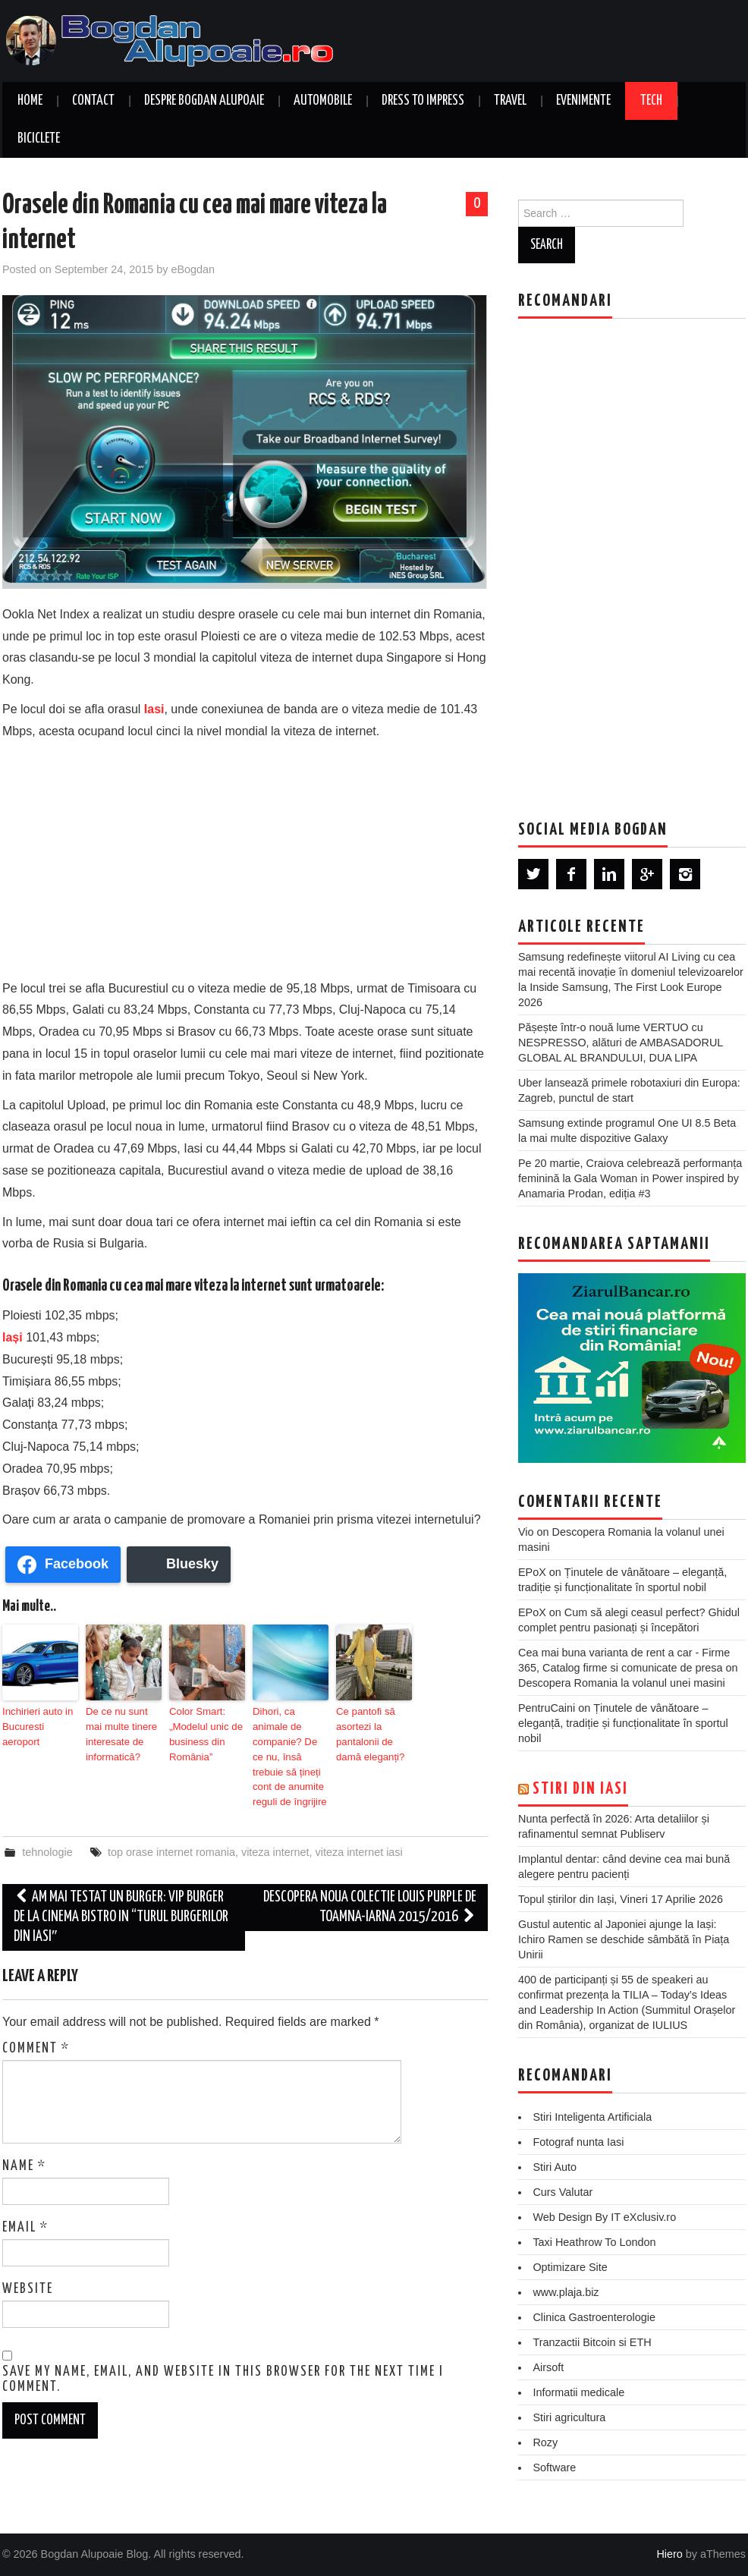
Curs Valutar (562, 2192)
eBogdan (193, 269)
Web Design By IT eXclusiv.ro (604, 2217)
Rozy (545, 2442)
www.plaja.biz (566, 2292)
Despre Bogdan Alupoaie (204, 101)
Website (27, 2265)
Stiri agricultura (569, 2417)
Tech (651, 101)
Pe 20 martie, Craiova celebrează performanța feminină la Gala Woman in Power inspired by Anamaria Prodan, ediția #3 (630, 1178)
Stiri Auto (555, 2167)
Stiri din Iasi (580, 1789)
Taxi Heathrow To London (594, 2242)
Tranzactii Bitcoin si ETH (592, 2342)
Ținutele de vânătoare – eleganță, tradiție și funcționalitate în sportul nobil (623, 1723)
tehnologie (47, 1829)
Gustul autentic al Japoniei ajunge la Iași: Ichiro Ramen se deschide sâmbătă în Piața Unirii (623, 1939)
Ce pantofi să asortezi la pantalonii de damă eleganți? (367, 1731)
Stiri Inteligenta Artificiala (592, 2117)
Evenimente (583, 101)
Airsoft (548, 2367)
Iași (12, 1337)
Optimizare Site (570, 2267)
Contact (93, 101)
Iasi (154, 709)
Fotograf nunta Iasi (578, 2142)
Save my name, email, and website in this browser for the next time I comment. (223, 2356)
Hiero (669, 2554)
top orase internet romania (171, 1829)
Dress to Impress (423, 101)
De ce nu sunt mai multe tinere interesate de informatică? (122, 1731)
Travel (510, 101)
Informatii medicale (578, 2392)
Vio (526, 1532)
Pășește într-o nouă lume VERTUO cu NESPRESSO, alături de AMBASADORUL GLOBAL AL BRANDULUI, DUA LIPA (620, 1042)
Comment (36, 2025)
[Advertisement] (245, 856)
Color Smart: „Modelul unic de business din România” (202, 1731)
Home (29, 101)
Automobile (323, 101)
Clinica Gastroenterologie (594, 2317)
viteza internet (275, 1829)
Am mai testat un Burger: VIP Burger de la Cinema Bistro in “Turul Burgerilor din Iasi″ (121, 1893)
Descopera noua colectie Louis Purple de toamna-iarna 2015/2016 (369, 1884)
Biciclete (38, 139)
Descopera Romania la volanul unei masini (621, 1683)
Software (554, 2467)
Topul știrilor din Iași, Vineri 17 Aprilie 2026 (620, 1899)
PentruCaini (546, 1708)
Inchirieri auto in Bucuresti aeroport (39, 1718)
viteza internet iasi (359, 1829)
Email (25, 2204)
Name (24, 2143)
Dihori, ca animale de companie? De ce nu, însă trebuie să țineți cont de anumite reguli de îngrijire (290, 1745)
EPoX (532, 1572)
